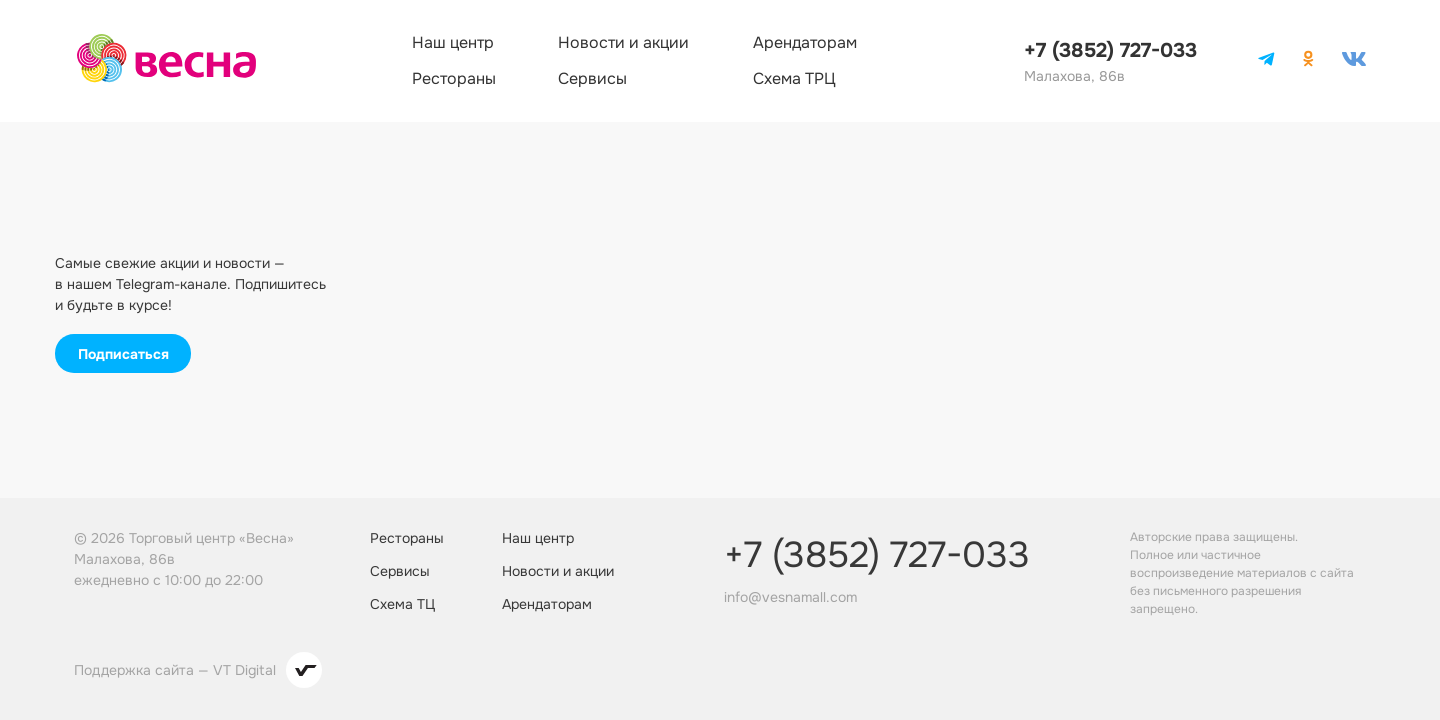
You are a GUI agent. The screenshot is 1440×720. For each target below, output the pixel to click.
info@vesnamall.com (790, 597)
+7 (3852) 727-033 (1110, 50)
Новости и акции (623, 42)
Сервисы (592, 78)
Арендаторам (805, 42)
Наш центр (453, 42)
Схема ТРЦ (794, 78)
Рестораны (454, 78)
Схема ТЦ (402, 604)
